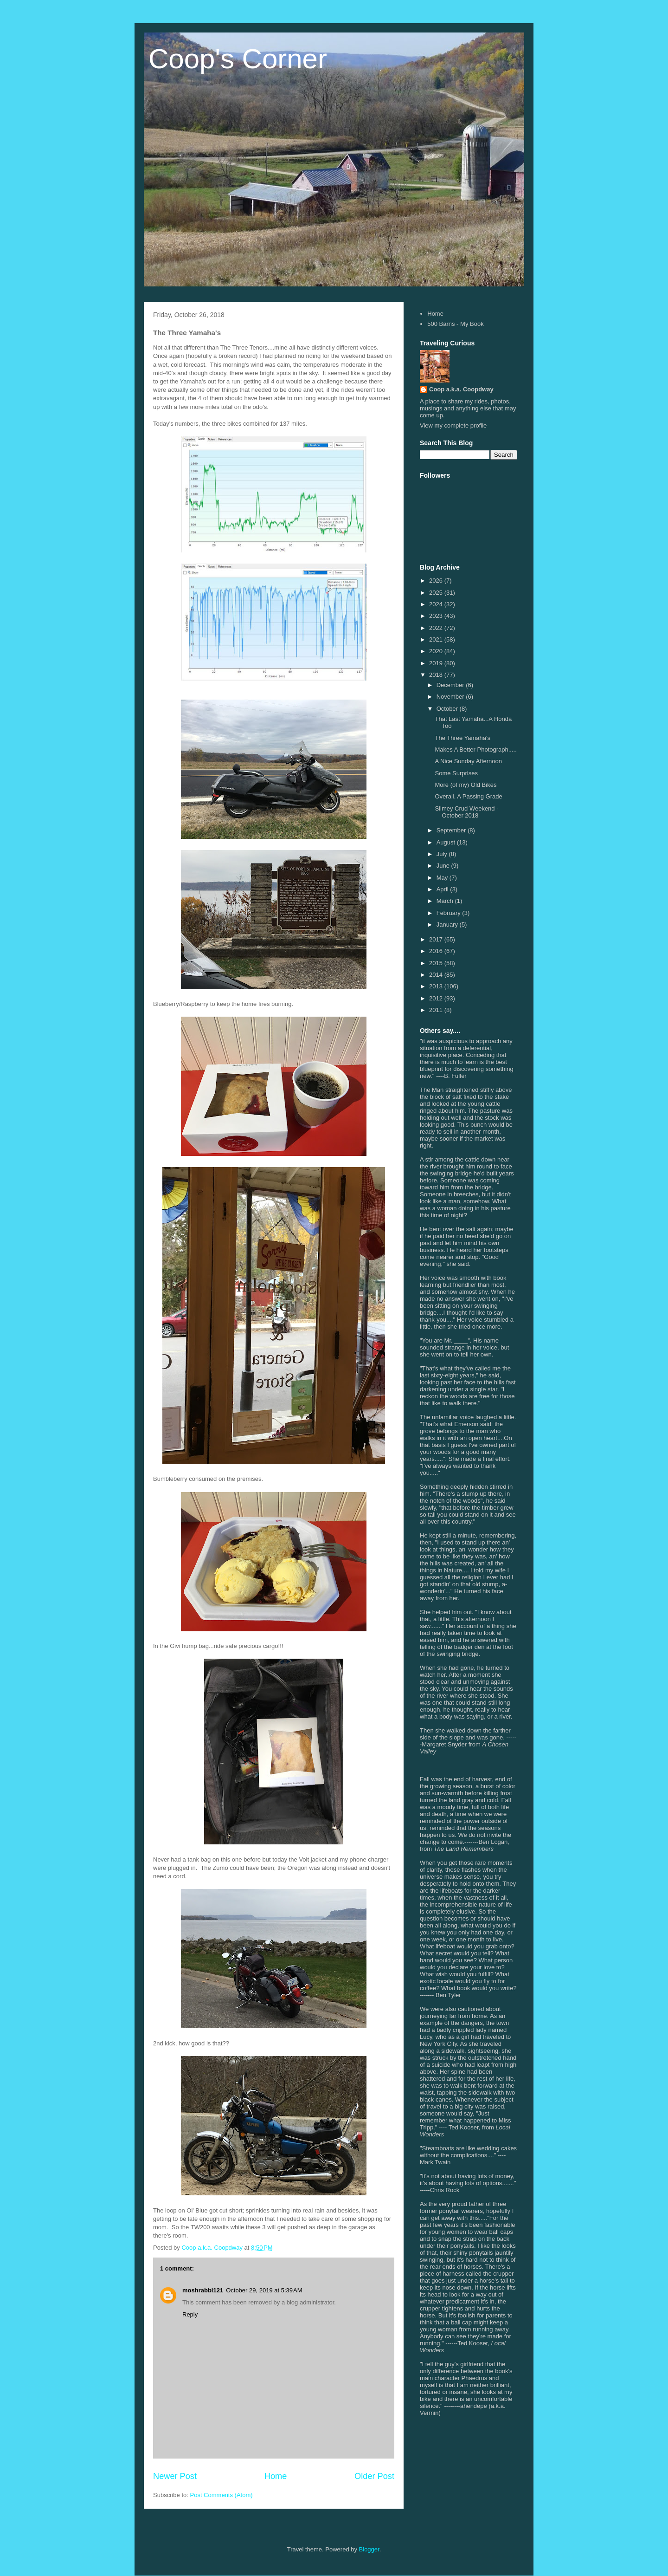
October (448, 708)
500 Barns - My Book (455, 323)
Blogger (369, 2549)
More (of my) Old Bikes (465, 784)
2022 (436, 627)
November (451, 696)
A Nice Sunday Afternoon (468, 761)
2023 (436, 615)
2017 (436, 939)
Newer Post (175, 2476)
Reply (190, 2314)
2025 (436, 592)
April (443, 889)
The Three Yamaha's (462, 737)
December (451, 684)
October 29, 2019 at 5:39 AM (264, 2290)
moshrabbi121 (202, 2290)
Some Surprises (456, 773)
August (447, 842)
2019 (436, 663)
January (448, 924)
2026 (436, 580)
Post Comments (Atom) (221, 2495)
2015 (436, 963)
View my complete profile (453, 425)
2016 (436, 950)
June (444, 865)
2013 (436, 986)
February (449, 912)
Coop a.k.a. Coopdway (461, 389)
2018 (436, 674)
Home (275, 2476)
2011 (436, 1009)
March (446, 900)
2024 (436, 604)
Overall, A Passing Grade (468, 796)
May (443, 877)
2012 (436, 998)
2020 (436, 651)
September (452, 830)
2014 (436, 974)
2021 (436, 639)
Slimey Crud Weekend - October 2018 (466, 812)
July (443, 853)
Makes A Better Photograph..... (475, 749)
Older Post (374, 2476)
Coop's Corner (237, 58)
